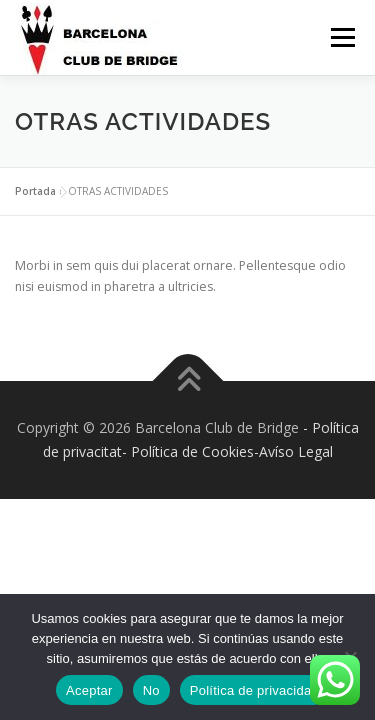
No (151, 690)
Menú (341, 37)
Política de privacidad (254, 690)
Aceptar (89, 690)
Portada (35, 191)
